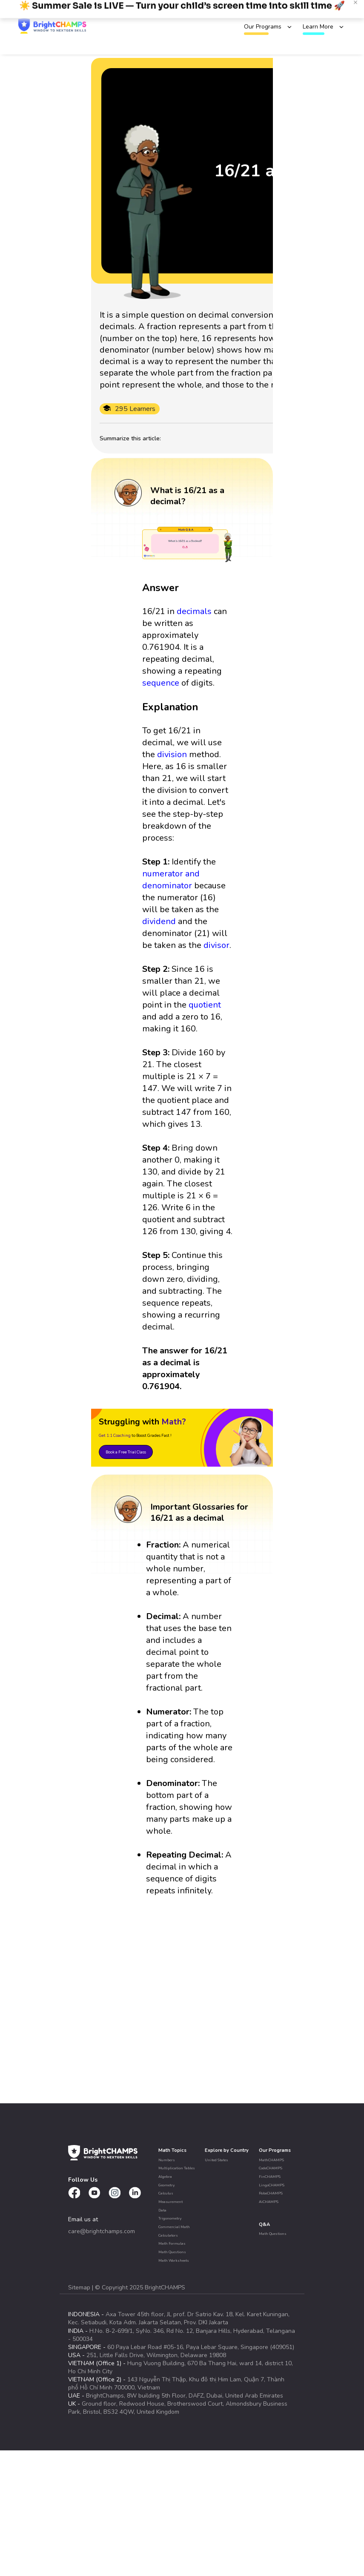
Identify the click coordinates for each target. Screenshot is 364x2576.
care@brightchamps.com (101, 2231)
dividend (159, 921)
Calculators (168, 2235)
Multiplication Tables (176, 2168)
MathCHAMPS (271, 2159)
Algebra (165, 2176)
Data (162, 2210)
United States (216, 2159)
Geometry (166, 2185)
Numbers (166, 2159)
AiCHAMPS (268, 2201)
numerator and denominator (171, 879)
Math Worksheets (173, 2260)
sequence (160, 683)
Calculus (165, 2193)
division (172, 754)
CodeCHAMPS (270, 2168)
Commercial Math (174, 2226)
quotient (205, 1005)
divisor (216, 945)
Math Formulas (172, 2243)
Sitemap (80, 2287)
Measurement (170, 2201)
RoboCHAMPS (271, 2193)
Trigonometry (169, 2218)
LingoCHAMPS (271, 2185)
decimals (194, 611)
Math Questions (172, 2251)
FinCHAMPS (270, 2176)
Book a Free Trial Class (126, 1452)
